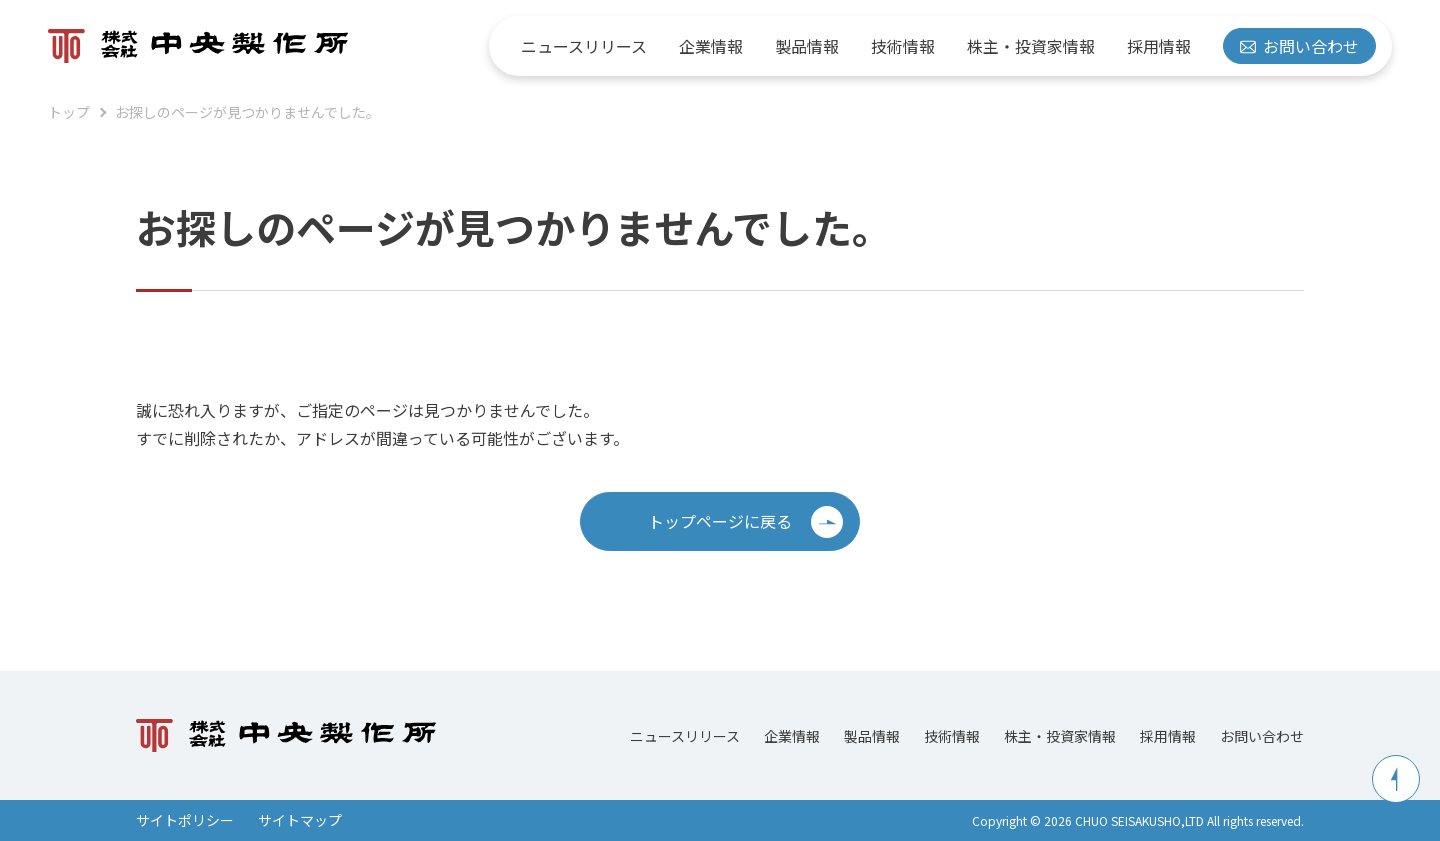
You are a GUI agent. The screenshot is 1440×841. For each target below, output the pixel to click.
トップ (69, 112)
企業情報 (711, 46)
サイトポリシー (185, 820)
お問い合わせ (1299, 46)
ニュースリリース (584, 46)
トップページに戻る (745, 522)
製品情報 (807, 46)
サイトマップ (300, 820)
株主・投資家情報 (1031, 46)
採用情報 (1159, 46)
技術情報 (903, 46)
